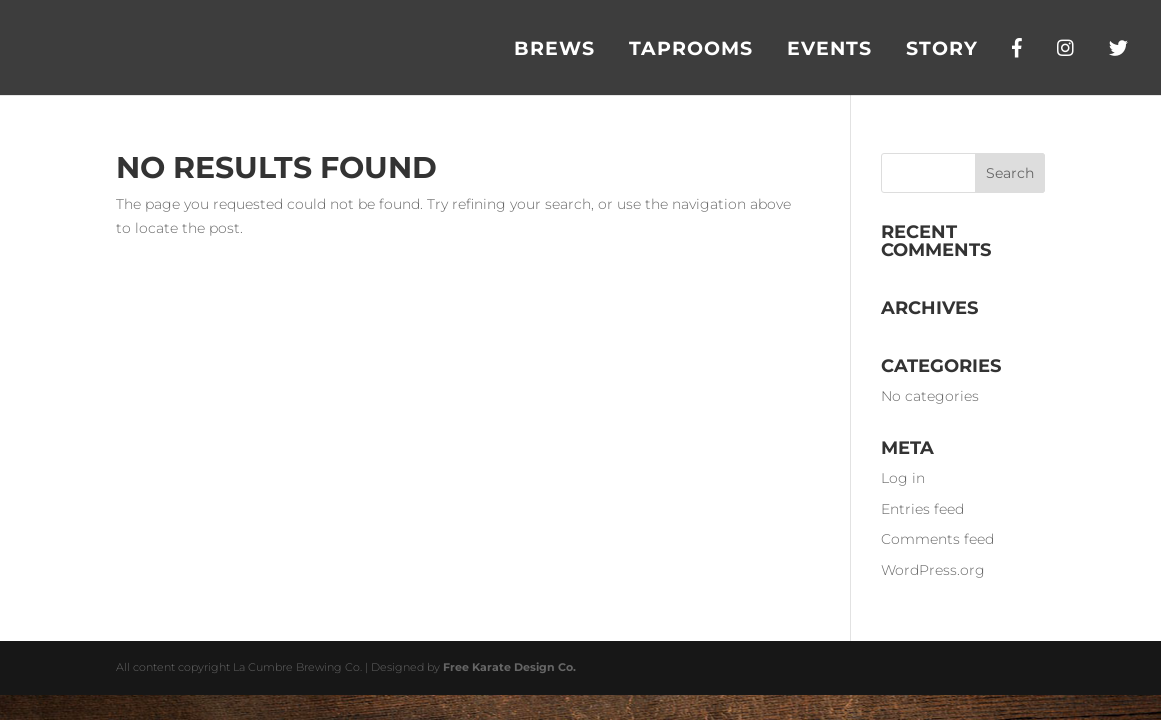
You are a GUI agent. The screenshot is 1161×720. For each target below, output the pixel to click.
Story (942, 51)
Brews (554, 51)
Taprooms (691, 51)
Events (829, 51)
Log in (903, 478)
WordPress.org (933, 570)
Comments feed (937, 539)
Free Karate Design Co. (509, 667)
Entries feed (922, 509)
